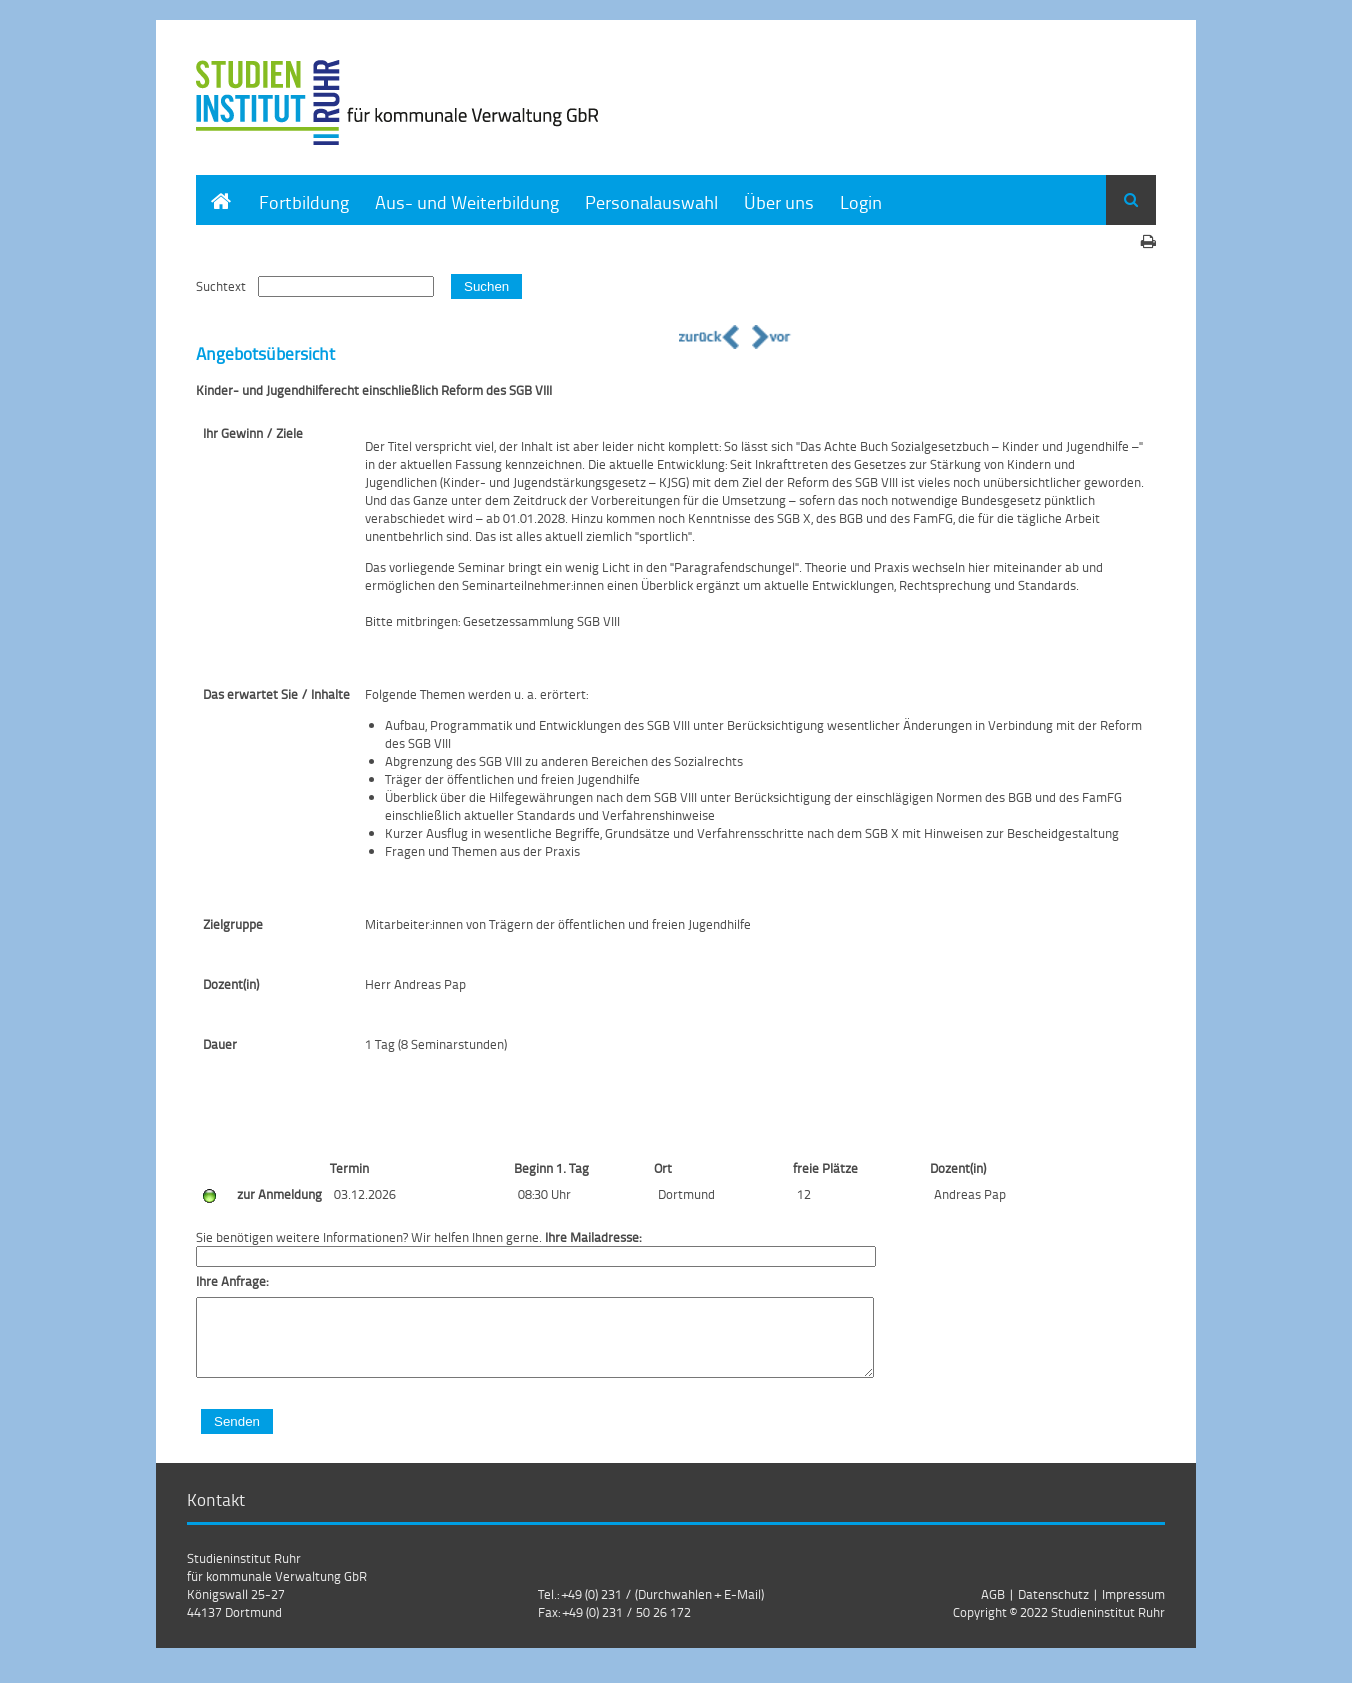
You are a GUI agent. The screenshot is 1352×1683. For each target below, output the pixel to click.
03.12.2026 (365, 1194)
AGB (993, 1609)
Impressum (1133, 1609)
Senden (237, 1436)
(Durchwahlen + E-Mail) (699, 1609)
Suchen (486, 286)
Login (861, 201)
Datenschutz (1053, 1609)
